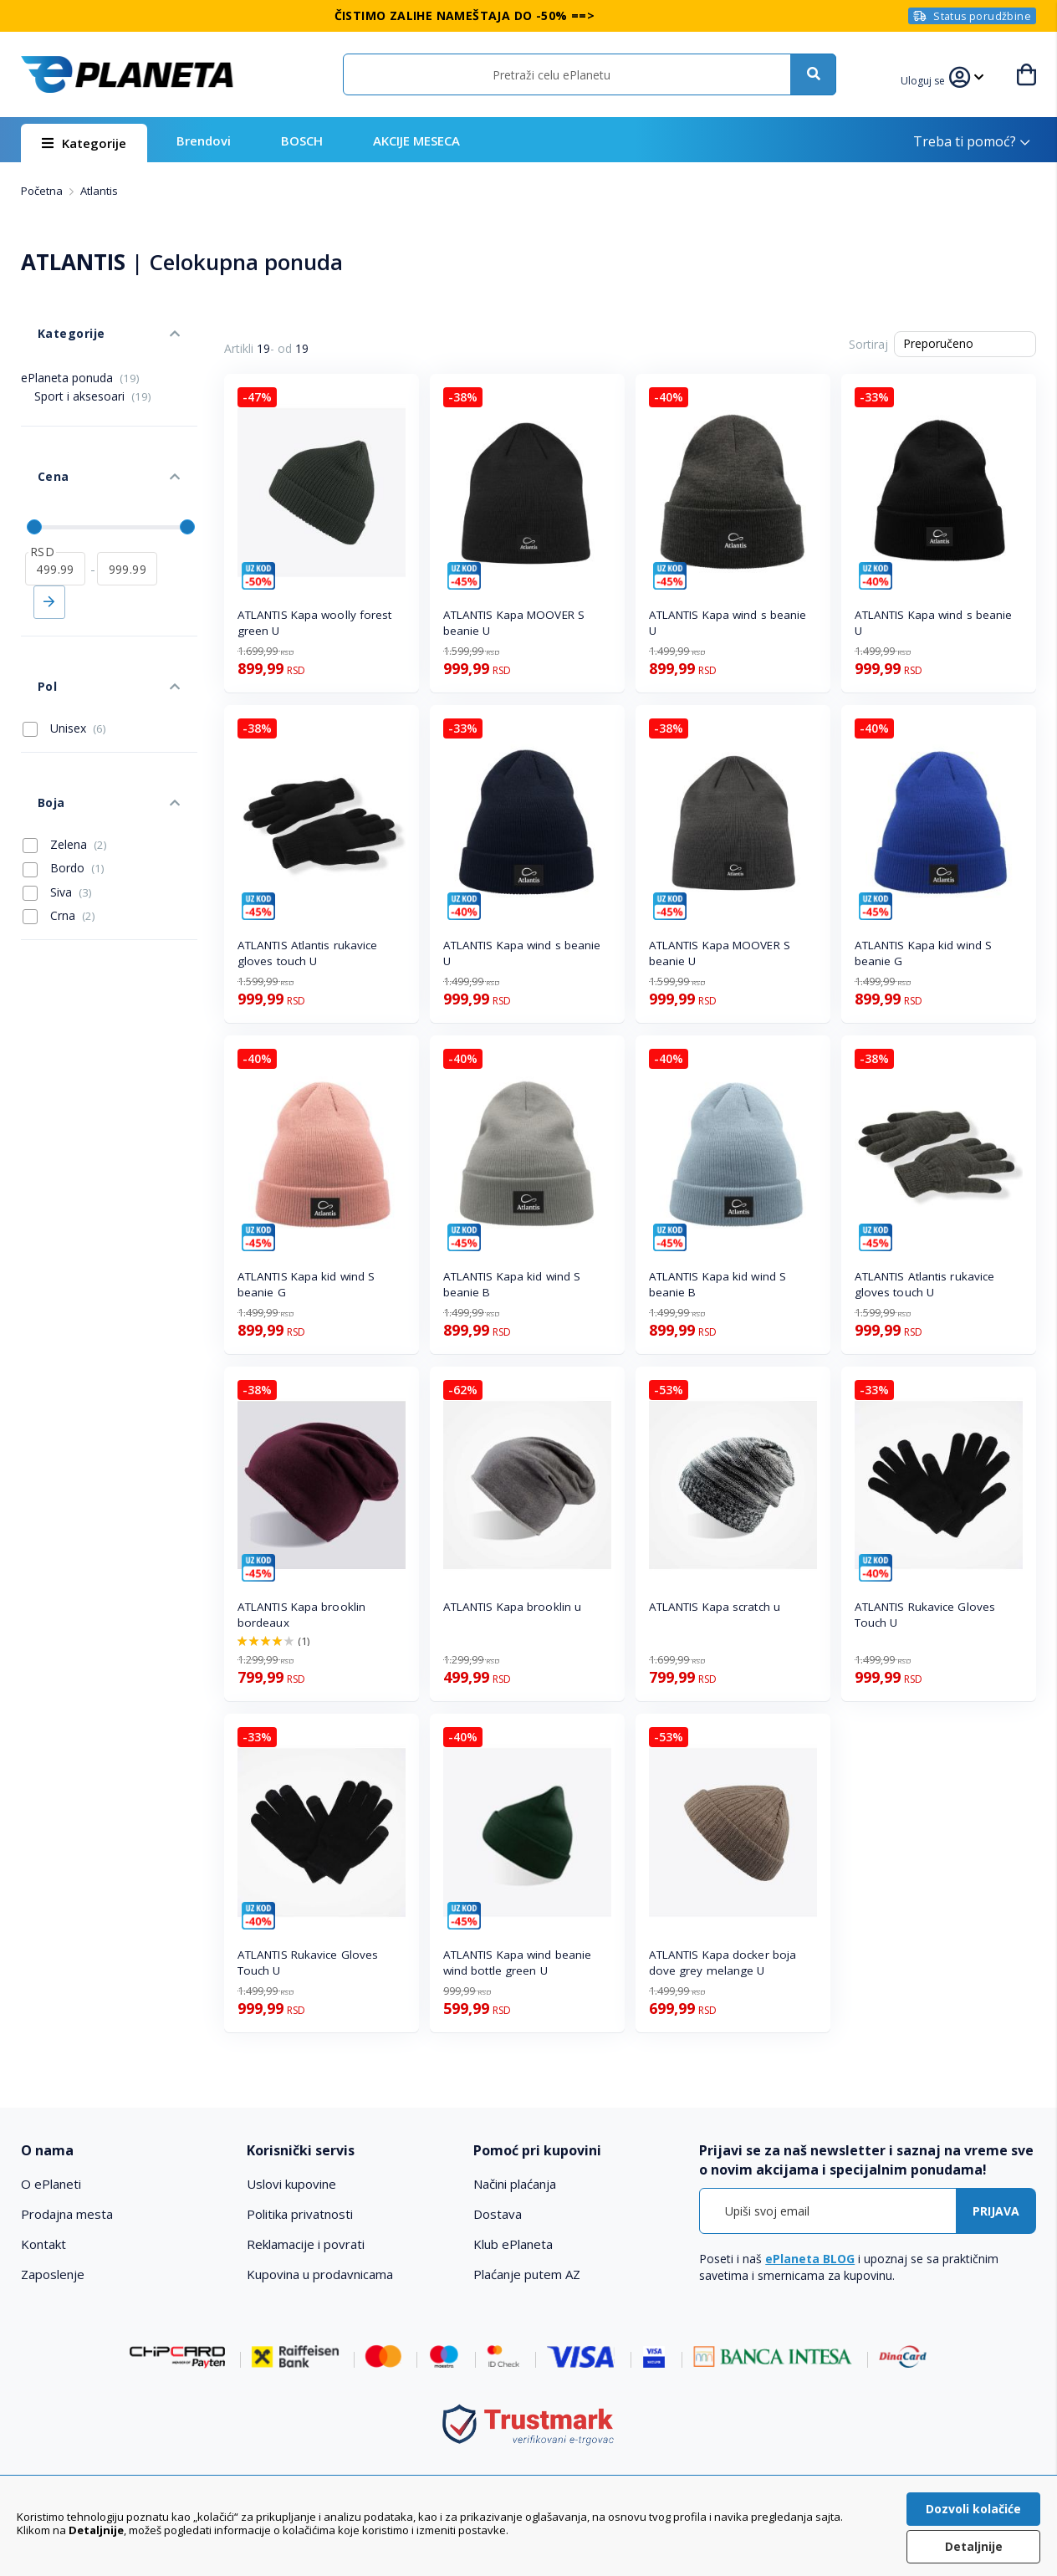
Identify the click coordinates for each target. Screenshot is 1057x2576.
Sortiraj (868, 344)
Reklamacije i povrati (306, 2244)
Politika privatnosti (300, 2213)
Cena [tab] (36, 435)
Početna (43, 190)
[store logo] (127, 74)
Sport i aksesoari (92, 371)
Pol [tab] (30, 612)
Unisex (64, 645)
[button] (933, 79)
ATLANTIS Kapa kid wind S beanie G (923, 953)
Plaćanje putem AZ (526, 2274)
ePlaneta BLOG (810, 2259)
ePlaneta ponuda (80, 352)
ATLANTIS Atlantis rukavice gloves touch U (307, 953)
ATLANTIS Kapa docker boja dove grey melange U (723, 1962)
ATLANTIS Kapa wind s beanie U (728, 622)
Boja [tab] (34, 703)
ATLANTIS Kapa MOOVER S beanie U (514, 622)
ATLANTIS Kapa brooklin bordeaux (301, 1614)
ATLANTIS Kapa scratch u (714, 1606)
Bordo (64, 760)
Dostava (497, 2213)
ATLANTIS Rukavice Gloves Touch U (925, 1614)
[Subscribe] (996, 2211)
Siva (57, 783)
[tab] (124, 2150)
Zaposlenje (52, 2274)
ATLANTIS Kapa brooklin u (512, 1606)
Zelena (65, 736)
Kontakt (43, 2244)
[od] (55, 511)
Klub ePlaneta (513, 2244)
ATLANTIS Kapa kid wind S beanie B (511, 1284)
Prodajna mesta (67, 2213)
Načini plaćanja (514, 2183)
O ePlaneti (51, 2183)
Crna (59, 808)
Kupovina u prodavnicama (320, 2274)
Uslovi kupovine (291, 2183)
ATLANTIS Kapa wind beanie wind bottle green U (517, 1962)
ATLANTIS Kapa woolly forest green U (314, 622)
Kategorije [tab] (52, 317)
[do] (127, 511)
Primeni (49, 544)
